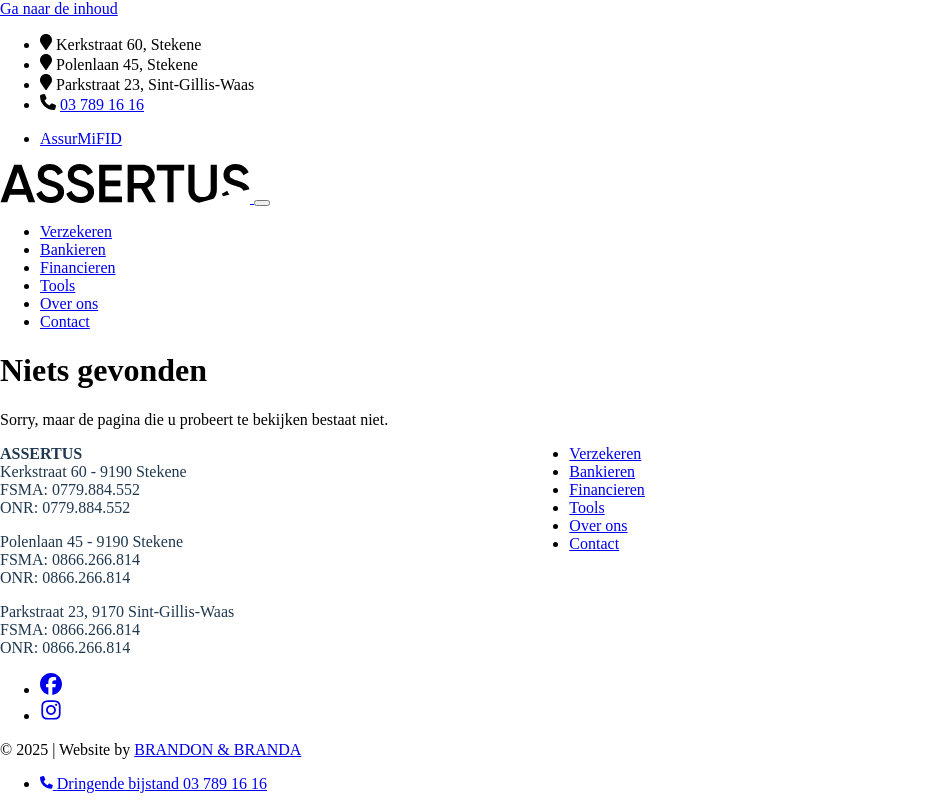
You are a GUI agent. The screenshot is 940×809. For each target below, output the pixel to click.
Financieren (78, 267)
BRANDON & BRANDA (217, 749)
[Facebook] (51, 689)
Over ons (69, 303)
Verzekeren (76, 231)
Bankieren (73, 249)
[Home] (127, 197)
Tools (57, 285)
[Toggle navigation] (262, 203)
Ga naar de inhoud (59, 8)
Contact (65, 321)
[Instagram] (51, 715)
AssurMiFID (81, 138)
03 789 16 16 (102, 104)
